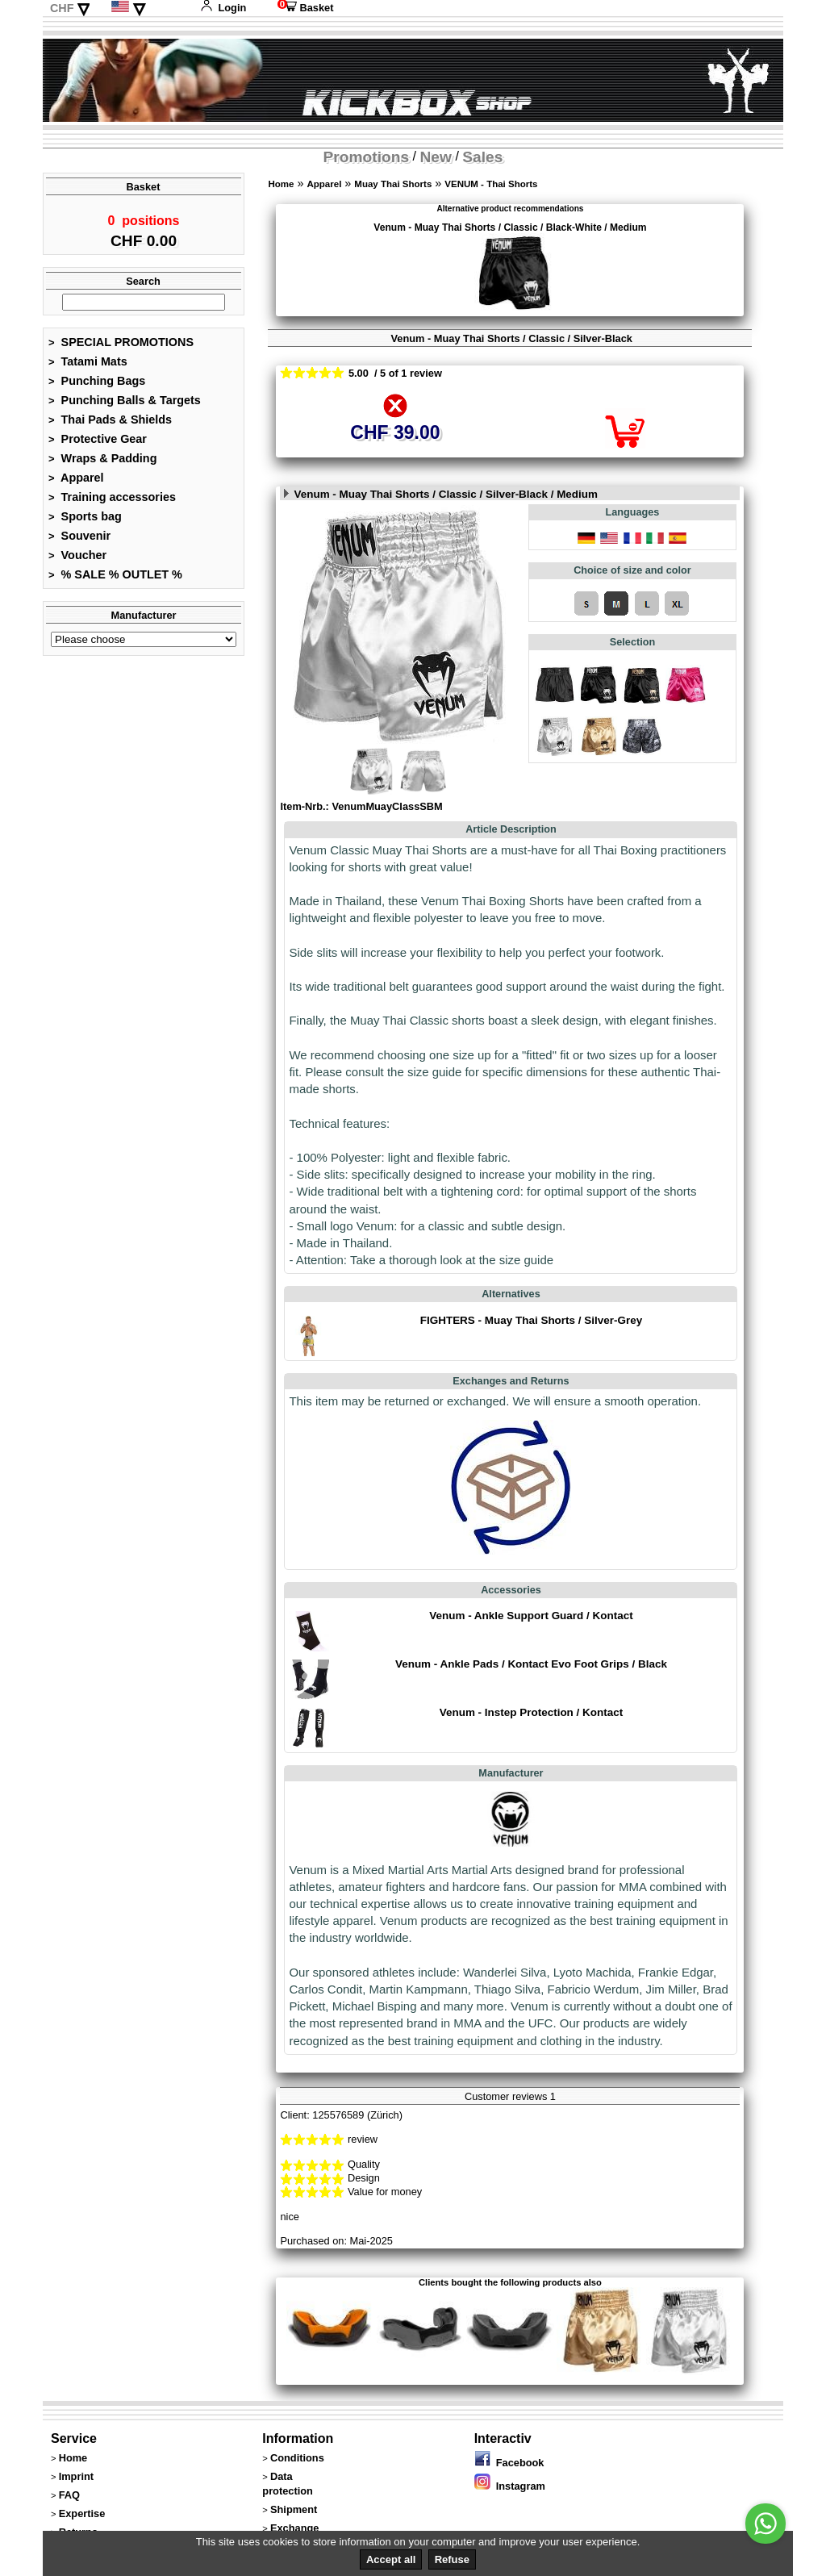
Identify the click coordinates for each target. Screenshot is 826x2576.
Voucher (77, 559)
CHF (62, 8)
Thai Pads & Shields (110, 424)
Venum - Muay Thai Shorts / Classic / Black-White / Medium (509, 227)
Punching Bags (96, 385)
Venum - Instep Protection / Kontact (532, 1712)
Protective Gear (97, 443)
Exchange (294, 2528)
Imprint (76, 2476)
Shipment (293, 2509)
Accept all (390, 2559)
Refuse (452, 2559)
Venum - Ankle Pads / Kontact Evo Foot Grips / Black (531, 1664)
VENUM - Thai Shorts (490, 184)
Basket (305, 8)
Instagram (509, 2486)
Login (223, 8)
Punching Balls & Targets (124, 405)
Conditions (297, 2458)
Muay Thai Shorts (393, 184)
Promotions (366, 156)
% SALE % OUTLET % (115, 579)
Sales (482, 156)
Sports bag (85, 521)
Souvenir (79, 540)
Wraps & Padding (102, 463)
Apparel (76, 482)
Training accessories (112, 501)
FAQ (69, 2495)
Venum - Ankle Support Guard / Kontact (530, 1615)
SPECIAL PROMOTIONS (121, 346)
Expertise (82, 2513)
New (436, 156)
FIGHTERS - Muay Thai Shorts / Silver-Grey (531, 1320)
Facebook (509, 2463)
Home (281, 184)
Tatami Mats (87, 366)
